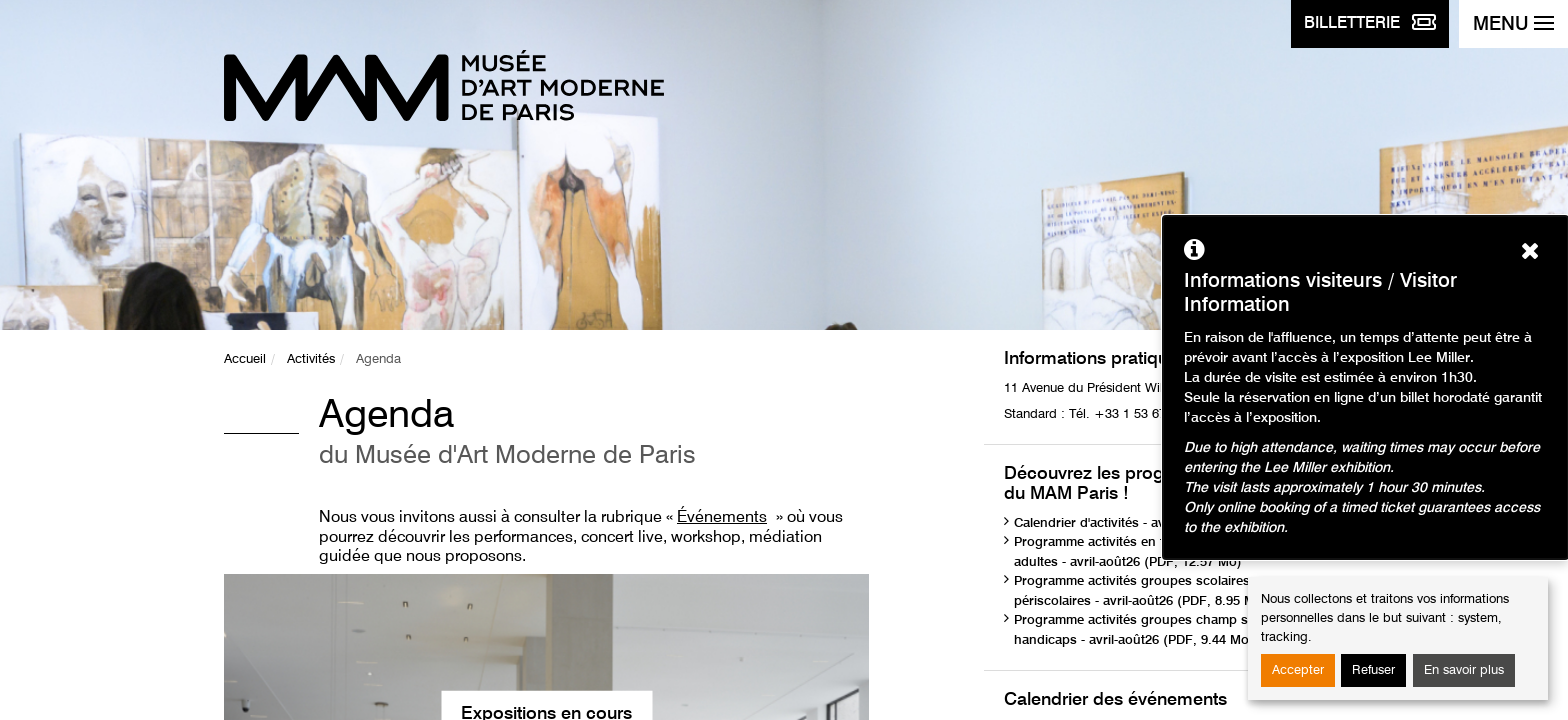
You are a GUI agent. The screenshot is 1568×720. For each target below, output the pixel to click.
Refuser (1373, 670)
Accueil (245, 359)
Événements (722, 518)
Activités (311, 359)
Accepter (1298, 670)
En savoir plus (1464, 670)
